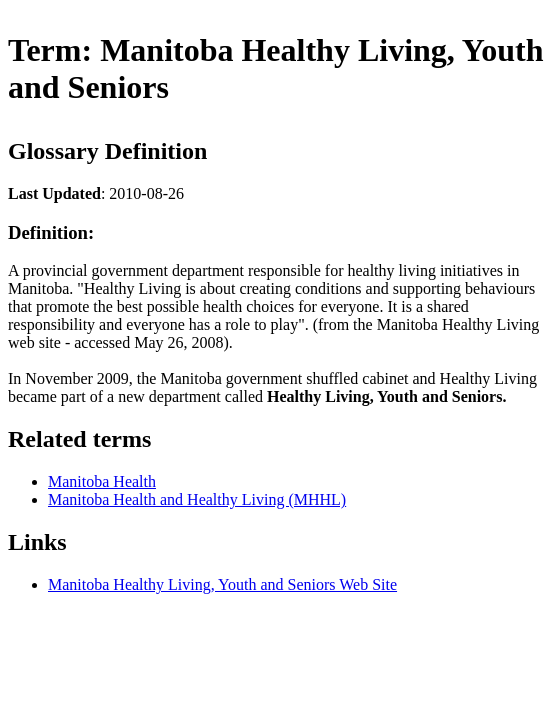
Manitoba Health (102, 481)
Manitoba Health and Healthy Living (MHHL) (197, 499)
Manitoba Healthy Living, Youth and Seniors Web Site (222, 584)
